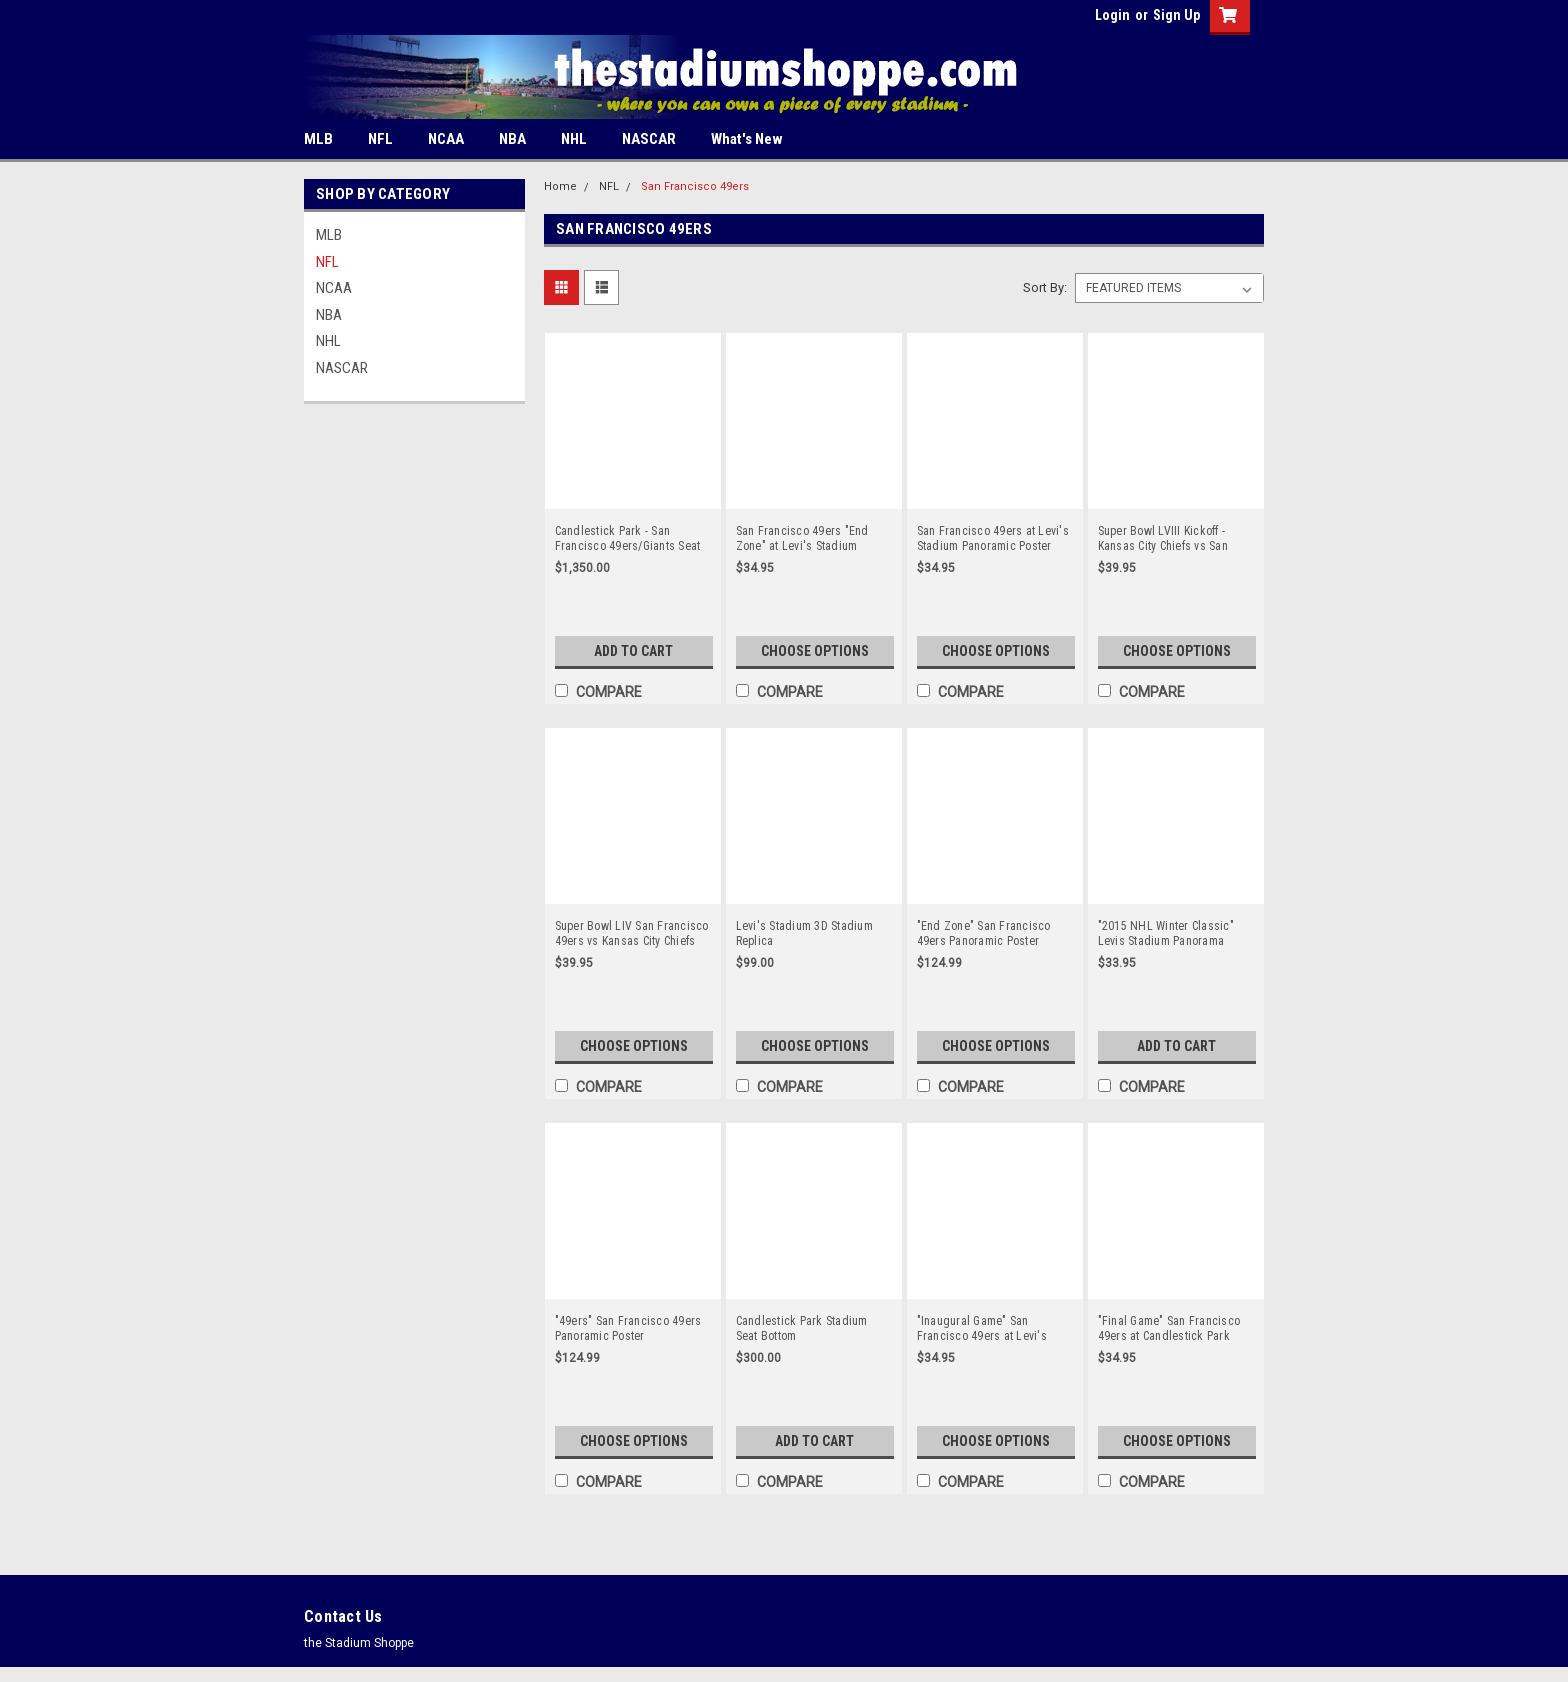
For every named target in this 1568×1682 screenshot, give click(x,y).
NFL (380, 139)
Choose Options (815, 651)
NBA (512, 139)
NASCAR (649, 139)
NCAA (446, 139)
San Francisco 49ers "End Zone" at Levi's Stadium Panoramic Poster (802, 539)
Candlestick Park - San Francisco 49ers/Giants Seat (628, 538)
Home (560, 186)
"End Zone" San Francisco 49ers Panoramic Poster (984, 933)
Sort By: (1045, 287)
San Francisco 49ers (695, 186)
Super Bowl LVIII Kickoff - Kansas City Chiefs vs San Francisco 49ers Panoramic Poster (1168, 539)
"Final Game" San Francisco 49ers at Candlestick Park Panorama (1169, 1329)
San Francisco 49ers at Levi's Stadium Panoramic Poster (993, 538)
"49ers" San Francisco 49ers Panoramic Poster (628, 1328)
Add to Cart (633, 651)
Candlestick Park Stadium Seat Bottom (802, 1328)
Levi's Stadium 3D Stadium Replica (804, 933)
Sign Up (1176, 15)
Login (1112, 15)
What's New (747, 139)
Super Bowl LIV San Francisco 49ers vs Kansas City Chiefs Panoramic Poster (632, 934)
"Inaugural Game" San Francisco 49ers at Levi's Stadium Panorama (982, 1329)
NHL (574, 139)
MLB (318, 139)
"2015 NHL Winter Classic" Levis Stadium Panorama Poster (1166, 934)
